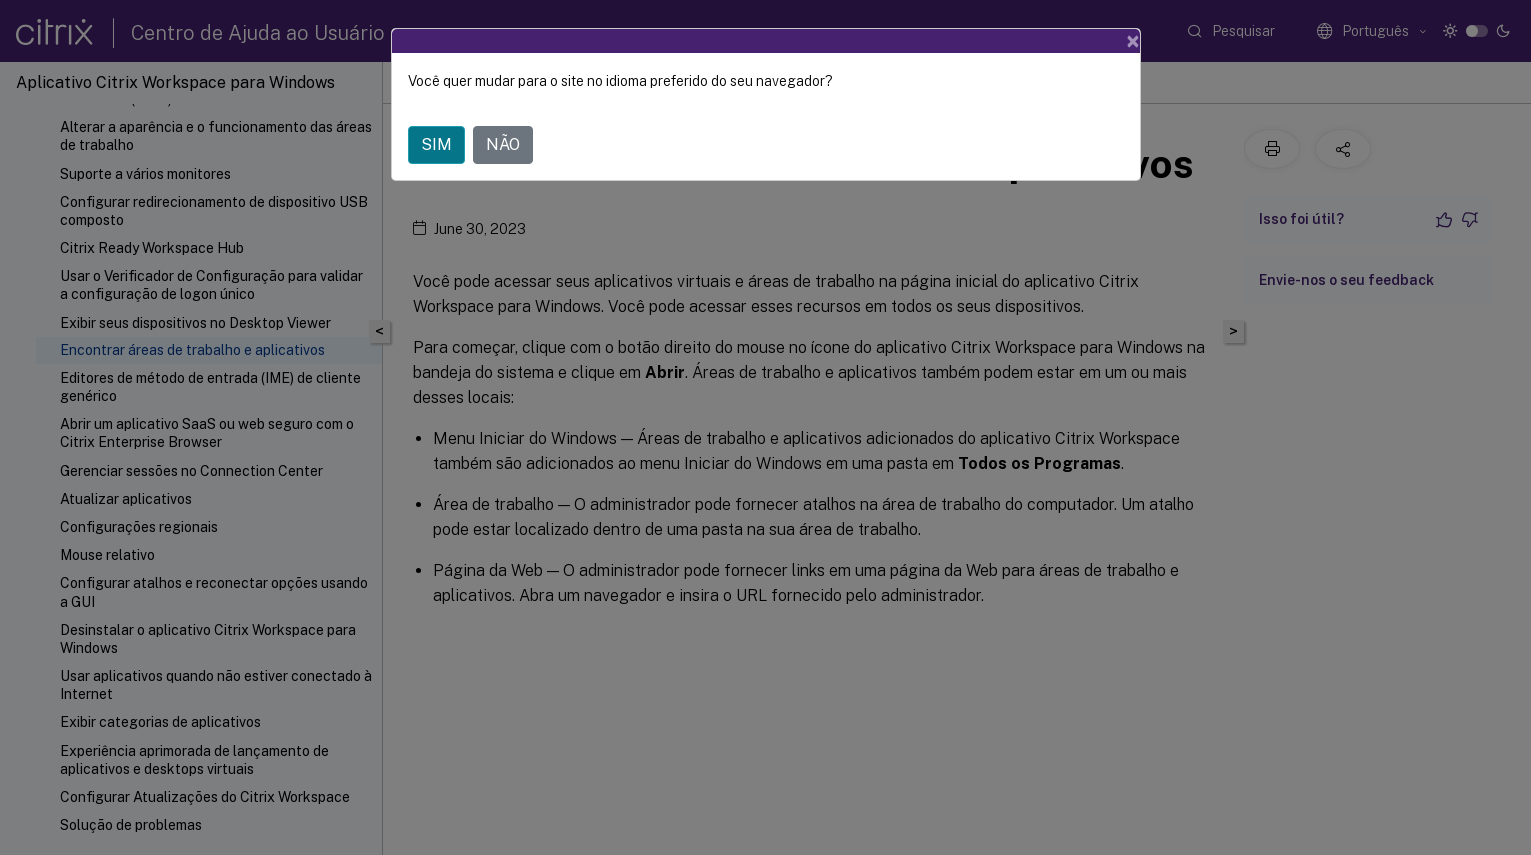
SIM (436, 144)
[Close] (1133, 41)
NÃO (503, 144)
